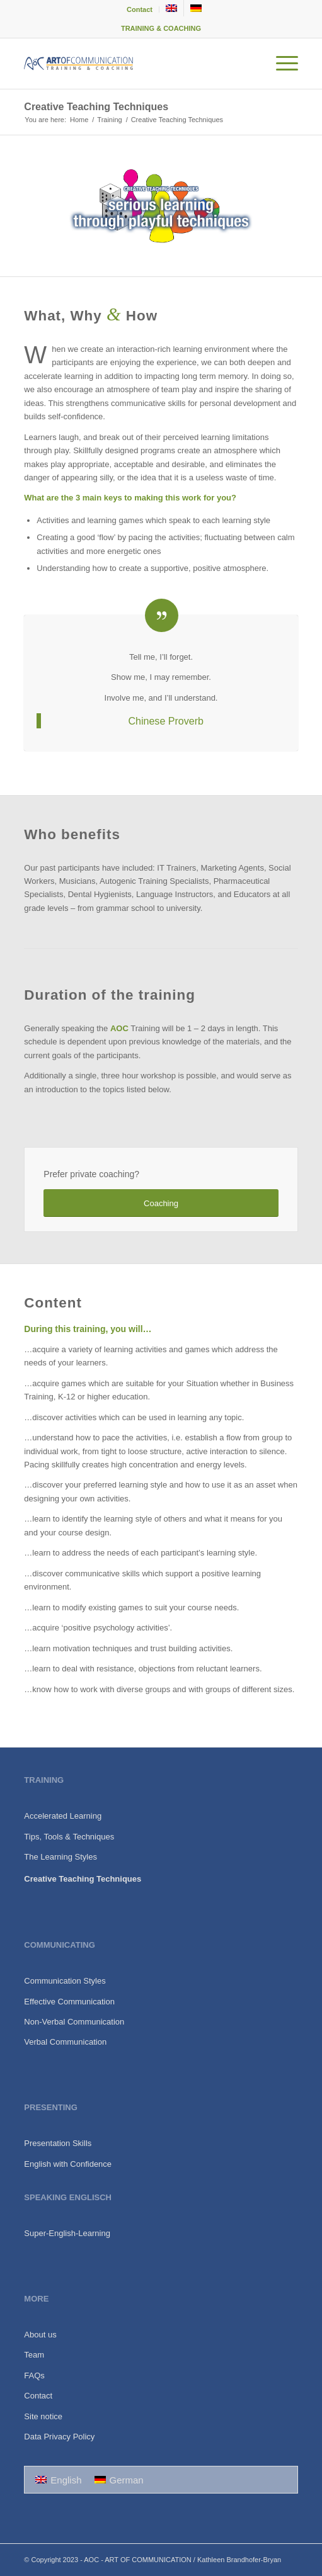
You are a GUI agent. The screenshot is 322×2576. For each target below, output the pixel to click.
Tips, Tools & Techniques (69, 1836)
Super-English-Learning (67, 2233)
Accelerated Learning (62, 1816)
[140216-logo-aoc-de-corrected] (133, 63)
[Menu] (280, 63)
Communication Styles (64, 1981)
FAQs (34, 2375)
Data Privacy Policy (59, 2436)
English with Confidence (68, 2164)
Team (34, 2354)
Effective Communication (69, 2001)
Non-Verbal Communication (74, 2021)
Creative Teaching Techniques (96, 106)
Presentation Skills (57, 2143)
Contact (139, 9)
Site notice (43, 2416)
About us (40, 2334)
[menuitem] (139, 9)
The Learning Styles (60, 1856)
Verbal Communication (65, 2042)
